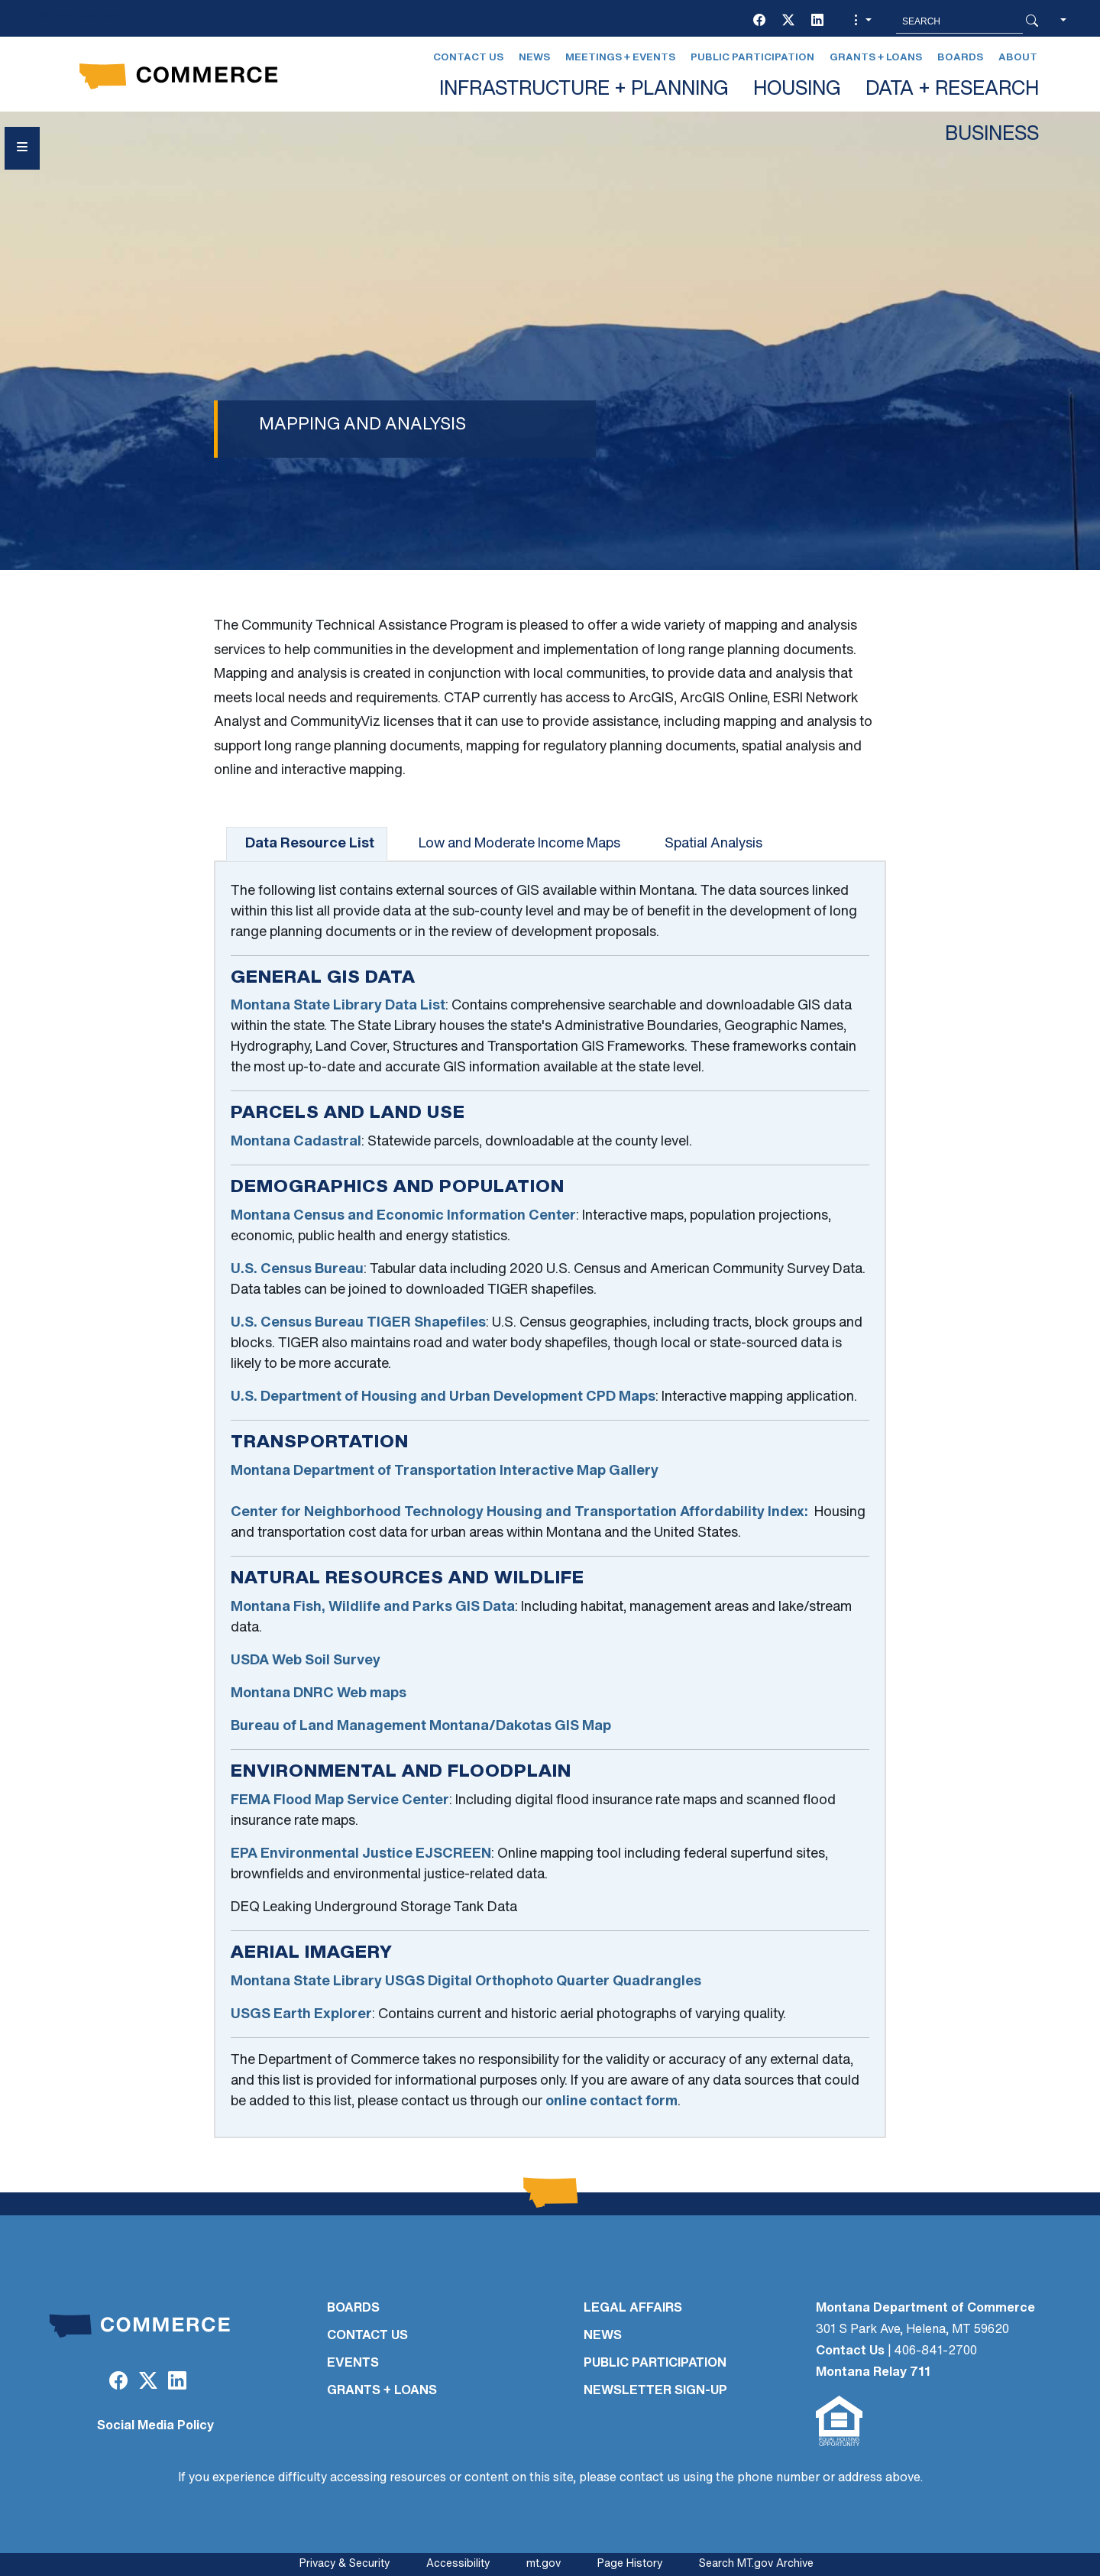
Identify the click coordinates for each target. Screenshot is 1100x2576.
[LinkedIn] (817, 21)
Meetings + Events (620, 58)
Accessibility (458, 2564)
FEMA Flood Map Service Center (340, 1800)
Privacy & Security (344, 2564)
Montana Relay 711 (873, 2373)
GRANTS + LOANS (382, 2391)
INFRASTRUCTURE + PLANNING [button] (584, 89)
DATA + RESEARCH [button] (952, 89)
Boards (960, 58)
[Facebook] (759, 21)
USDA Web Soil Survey (305, 1661)
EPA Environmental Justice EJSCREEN (361, 1854)
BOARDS (353, 2308)
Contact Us (468, 58)
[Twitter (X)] (788, 21)
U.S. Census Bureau (297, 1269)
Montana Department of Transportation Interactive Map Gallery (444, 1471)
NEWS (603, 2336)
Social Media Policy (155, 2426)
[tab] (306, 844)
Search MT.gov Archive (756, 2564)
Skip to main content (67, 16)
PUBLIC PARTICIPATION (655, 2363)
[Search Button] (1032, 21)
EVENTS (353, 2363)
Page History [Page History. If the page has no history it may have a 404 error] (629, 2564)
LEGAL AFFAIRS (633, 2308)
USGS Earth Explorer (301, 2014)
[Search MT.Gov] (959, 21)
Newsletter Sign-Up (655, 2391)
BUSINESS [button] (992, 134)
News (534, 58)
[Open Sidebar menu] (22, 148)
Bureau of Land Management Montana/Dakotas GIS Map (421, 1726)
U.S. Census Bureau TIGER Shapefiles (358, 1323)
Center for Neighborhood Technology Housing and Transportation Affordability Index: (519, 1512)
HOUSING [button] (797, 89)
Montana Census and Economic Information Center (403, 1216)
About (1017, 58)
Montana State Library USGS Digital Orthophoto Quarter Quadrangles (466, 1982)
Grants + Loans (876, 58)
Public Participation (752, 58)
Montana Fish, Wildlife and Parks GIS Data (373, 1607)
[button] (861, 21)
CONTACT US (367, 2336)
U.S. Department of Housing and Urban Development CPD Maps (443, 1397)
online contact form (611, 2102)
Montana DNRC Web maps (318, 1694)
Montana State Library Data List (338, 1006)
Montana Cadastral (296, 1142)
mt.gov (543, 2564)
